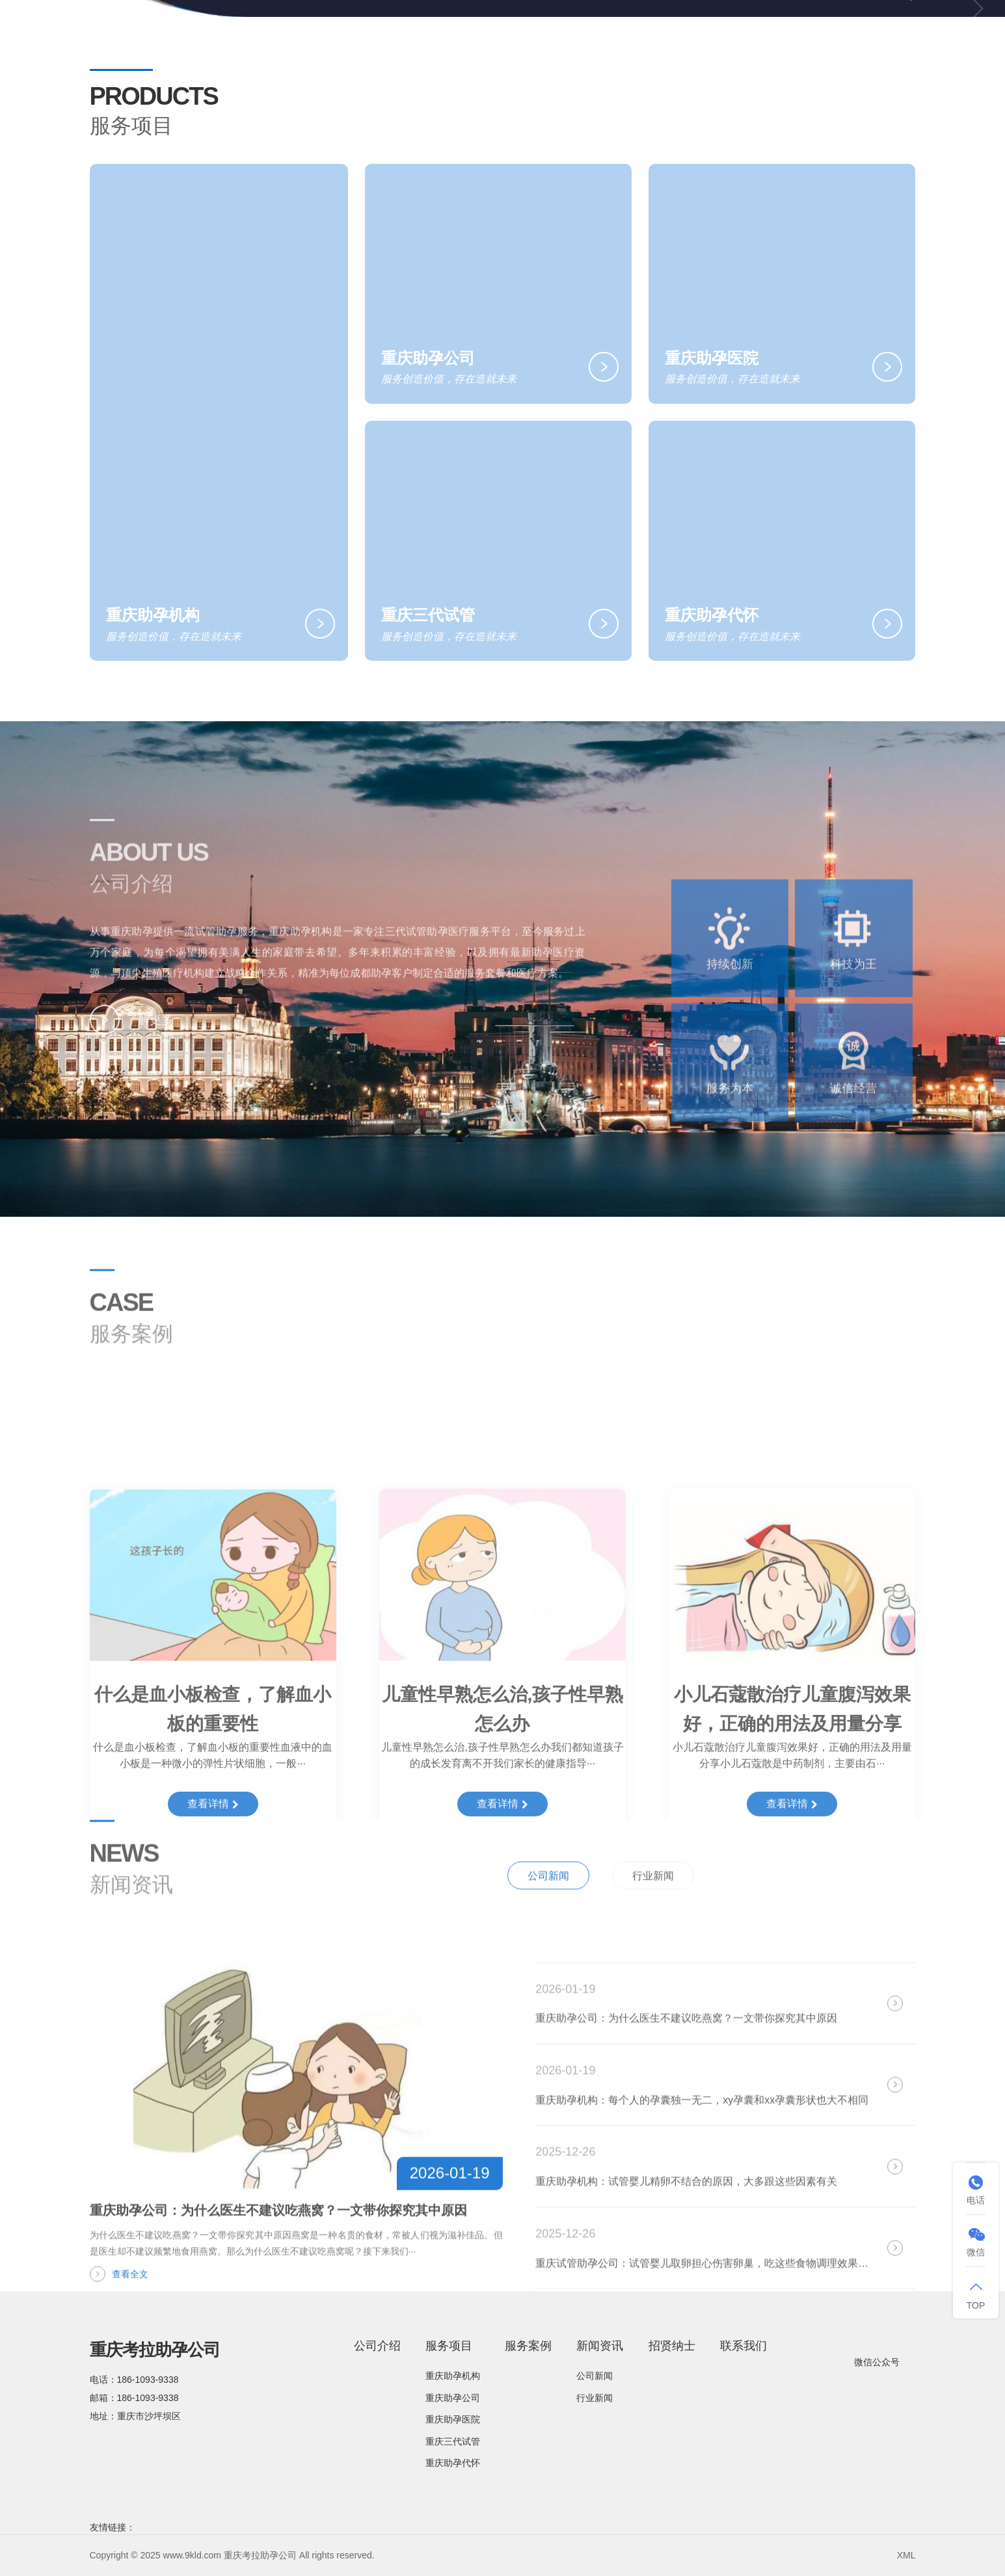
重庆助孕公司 (452, 2398)
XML (906, 2555)
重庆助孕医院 (452, 2419)
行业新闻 (653, 1911)
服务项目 (523, 32)
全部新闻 (880, 1909)
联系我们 (826, 32)
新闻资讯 (677, 32)
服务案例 (600, 32)
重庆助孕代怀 (452, 2463)
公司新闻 (548, 1911)
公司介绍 (445, 32)
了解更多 (131, 1037)
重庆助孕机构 (452, 2375)
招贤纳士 (754, 32)
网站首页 (373, 32)
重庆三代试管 (452, 2441)
